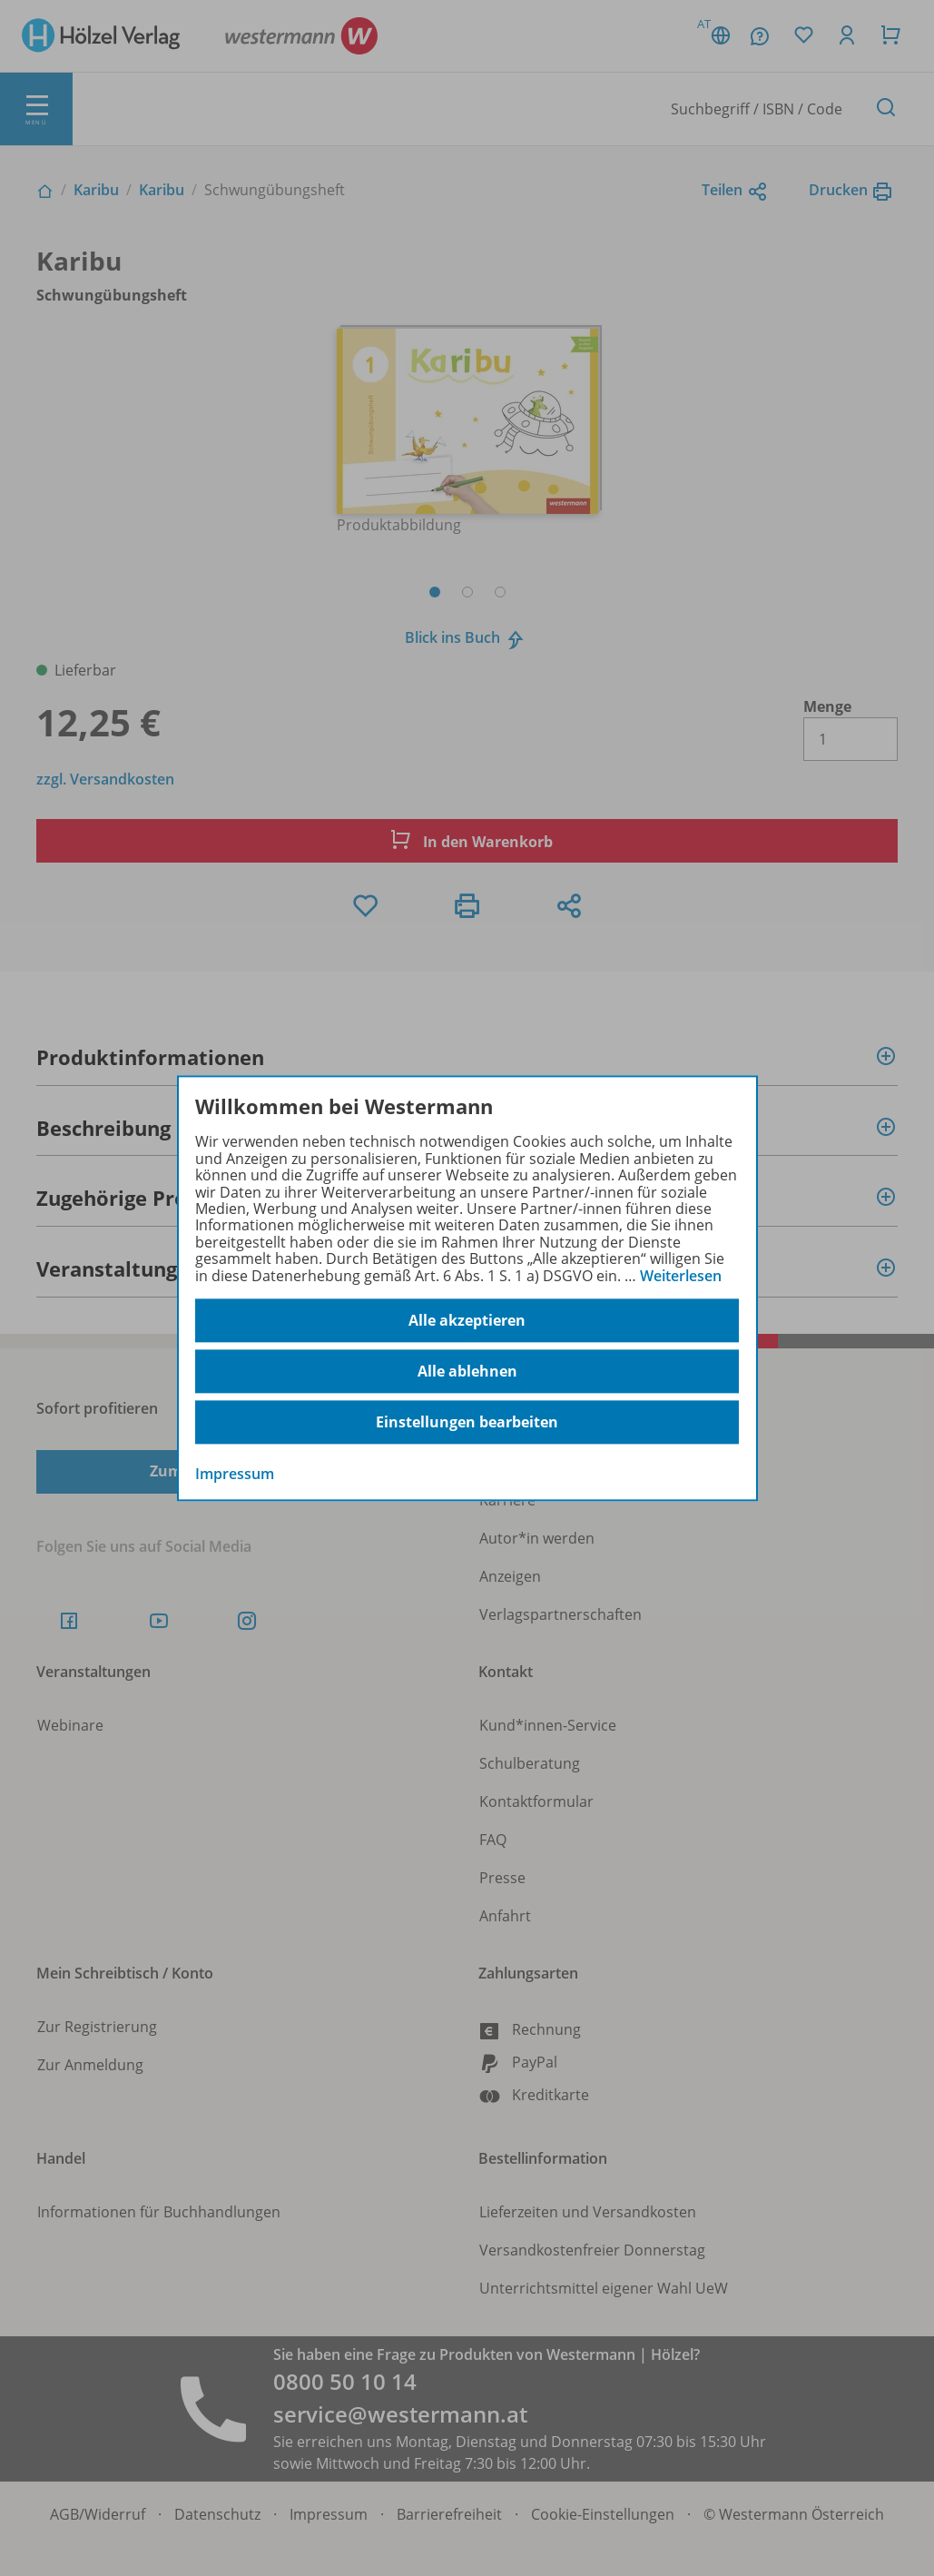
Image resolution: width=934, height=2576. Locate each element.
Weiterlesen (681, 1276)
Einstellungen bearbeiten (467, 1422)
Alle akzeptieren (467, 1320)
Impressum (234, 1474)
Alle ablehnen (467, 1371)
